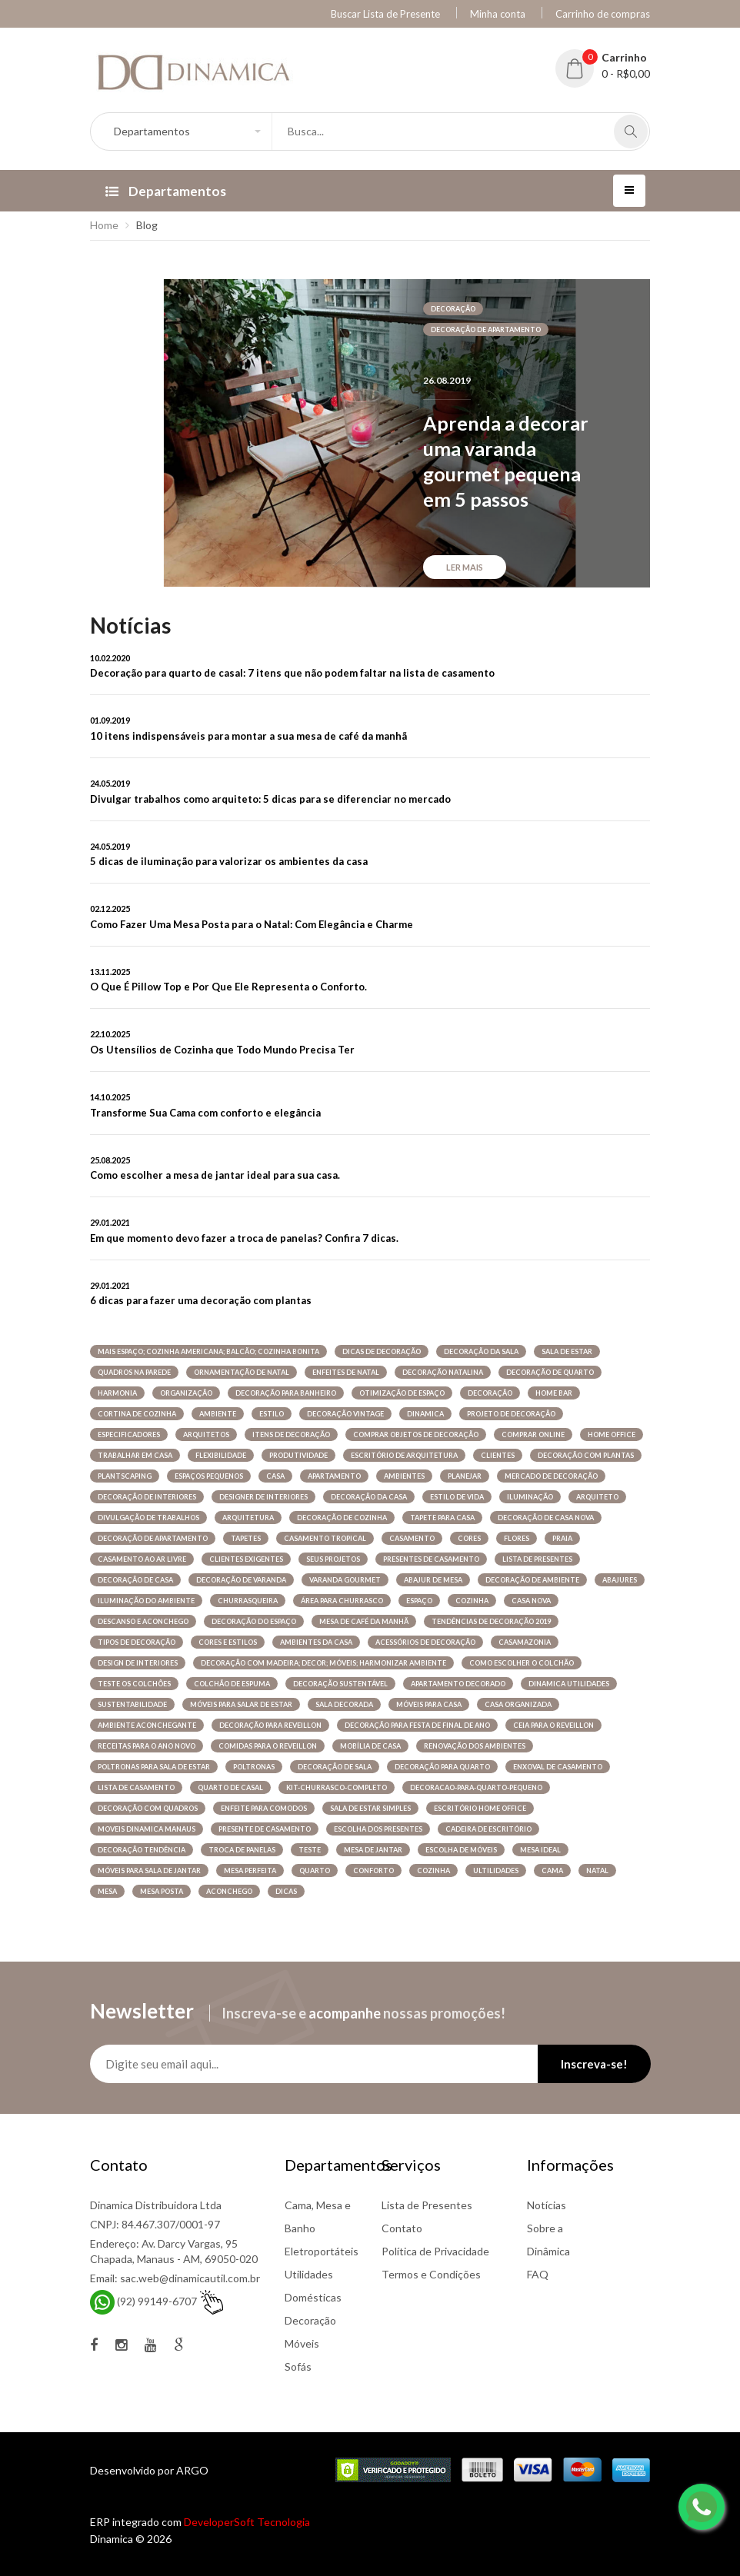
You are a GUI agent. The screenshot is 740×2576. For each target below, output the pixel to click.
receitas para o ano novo (146, 1746)
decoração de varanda (241, 1580)
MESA (107, 1891)
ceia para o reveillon (553, 1725)
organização (186, 1393)
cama (552, 1870)
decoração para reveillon (270, 1725)
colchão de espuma (232, 1683)
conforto (373, 1870)
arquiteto (597, 1497)
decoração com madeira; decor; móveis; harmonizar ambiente (323, 1663)
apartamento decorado (458, 1683)
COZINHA (433, 1870)
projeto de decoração (511, 1413)
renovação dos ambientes (474, 1746)
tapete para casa (442, 1517)
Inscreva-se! (594, 2064)
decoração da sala (481, 1351)
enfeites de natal (345, 1372)
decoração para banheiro (285, 1393)
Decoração (310, 2320)
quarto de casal (230, 1787)
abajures (619, 1580)
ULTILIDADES (495, 1870)
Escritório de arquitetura (404, 1455)
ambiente (217, 1413)
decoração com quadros (148, 1808)
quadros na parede (134, 1372)
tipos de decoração (136, 1642)
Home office (611, 1434)
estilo (271, 1413)
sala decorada (344, 1704)
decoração (453, 309)
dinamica (425, 1413)
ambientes (404, 1476)
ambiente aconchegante (147, 1725)
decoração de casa (135, 1580)
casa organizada (518, 1704)
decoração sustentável (340, 1683)
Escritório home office (480, 1808)
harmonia (117, 1393)
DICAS (286, 1891)
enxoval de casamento (557, 1766)
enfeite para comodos (264, 1808)
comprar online (533, 1434)
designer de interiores (263, 1497)
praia (562, 1538)
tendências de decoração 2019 (491, 1621)
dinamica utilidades (568, 1683)
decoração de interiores (147, 1497)
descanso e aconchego (143, 1621)
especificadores (129, 1434)
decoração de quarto (550, 1372)
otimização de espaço (402, 1393)
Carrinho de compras (602, 14)
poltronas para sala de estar (154, 1766)
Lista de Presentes (427, 2205)
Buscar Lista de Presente (385, 14)
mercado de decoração (551, 1476)
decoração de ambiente (532, 1580)
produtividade (298, 1455)
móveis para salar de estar (241, 1704)
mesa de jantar (373, 1849)
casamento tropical (325, 1538)
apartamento (334, 1476)
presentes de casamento (431, 1559)
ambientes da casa (316, 1642)
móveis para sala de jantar (149, 1870)
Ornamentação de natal (241, 1372)
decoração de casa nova (546, 1517)
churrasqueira (248, 1600)
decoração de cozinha (342, 1517)
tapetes (246, 1538)
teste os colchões (134, 1683)
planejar (465, 1476)
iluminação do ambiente (146, 1600)
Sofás (298, 2366)
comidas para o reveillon (267, 1746)
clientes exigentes (246, 1559)
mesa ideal (540, 1849)
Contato (402, 2228)
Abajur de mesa (433, 1580)
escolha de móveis (461, 1849)
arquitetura (248, 1517)
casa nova (531, 1600)
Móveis (302, 2343)
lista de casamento (136, 1787)
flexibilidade (220, 1455)
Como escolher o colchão (521, 1663)
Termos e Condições (431, 2274)
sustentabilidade (132, 1704)
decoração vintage (345, 1413)
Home (104, 224)
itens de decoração (291, 1434)
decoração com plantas (586, 1455)
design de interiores (138, 1663)
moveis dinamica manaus (146, 1829)
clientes (498, 1455)
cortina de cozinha (137, 1413)
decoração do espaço (254, 1621)
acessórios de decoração (425, 1642)
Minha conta (497, 14)
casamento (412, 1538)
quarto (314, 1870)
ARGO (192, 2470)
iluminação (530, 1497)
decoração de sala (335, 1766)
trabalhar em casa (135, 1455)
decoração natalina (442, 1372)
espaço (419, 1600)
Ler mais (464, 567)
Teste (309, 1849)
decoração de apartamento (486, 329)
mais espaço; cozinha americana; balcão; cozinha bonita (208, 1351)
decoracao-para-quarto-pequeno (476, 1787)
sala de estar (567, 1351)
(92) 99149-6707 (157, 2301)
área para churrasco (342, 1600)
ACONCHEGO (229, 1891)
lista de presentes (537, 1559)
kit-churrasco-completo (336, 1787)
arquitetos (206, 1434)
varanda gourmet (345, 1580)
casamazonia (524, 1642)
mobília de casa (370, 1746)
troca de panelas (241, 1849)
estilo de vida (457, 1497)
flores (516, 1538)
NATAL (597, 1870)
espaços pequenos (209, 1476)
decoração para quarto (442, 1766)
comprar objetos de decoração (415, 1434)
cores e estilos (227, 1642)
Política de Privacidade (435, 2251)
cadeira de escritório (488, 1829)
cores (469, 1538)
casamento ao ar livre (142, 1559)
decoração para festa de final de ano (417, 1725)
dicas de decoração (381, 1351)
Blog (147, 224)
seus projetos (333, 1559)
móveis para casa (429, 1704)
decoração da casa (369, 1497)
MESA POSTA (161, 1891)
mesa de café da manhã (363, 1621)
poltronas (254, 1766)
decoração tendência (141, 1849)
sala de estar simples (370, 1808)
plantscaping (125, 1476)
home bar (553, 1393)
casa (275, 1476)
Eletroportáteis (321, 2251)
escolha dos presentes (378, 1829)
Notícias (546, 2205)
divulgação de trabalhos (148, 1517)
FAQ (537, 2274)
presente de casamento (264, 1829)
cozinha (471, 1600)
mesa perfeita (250, 1870)
